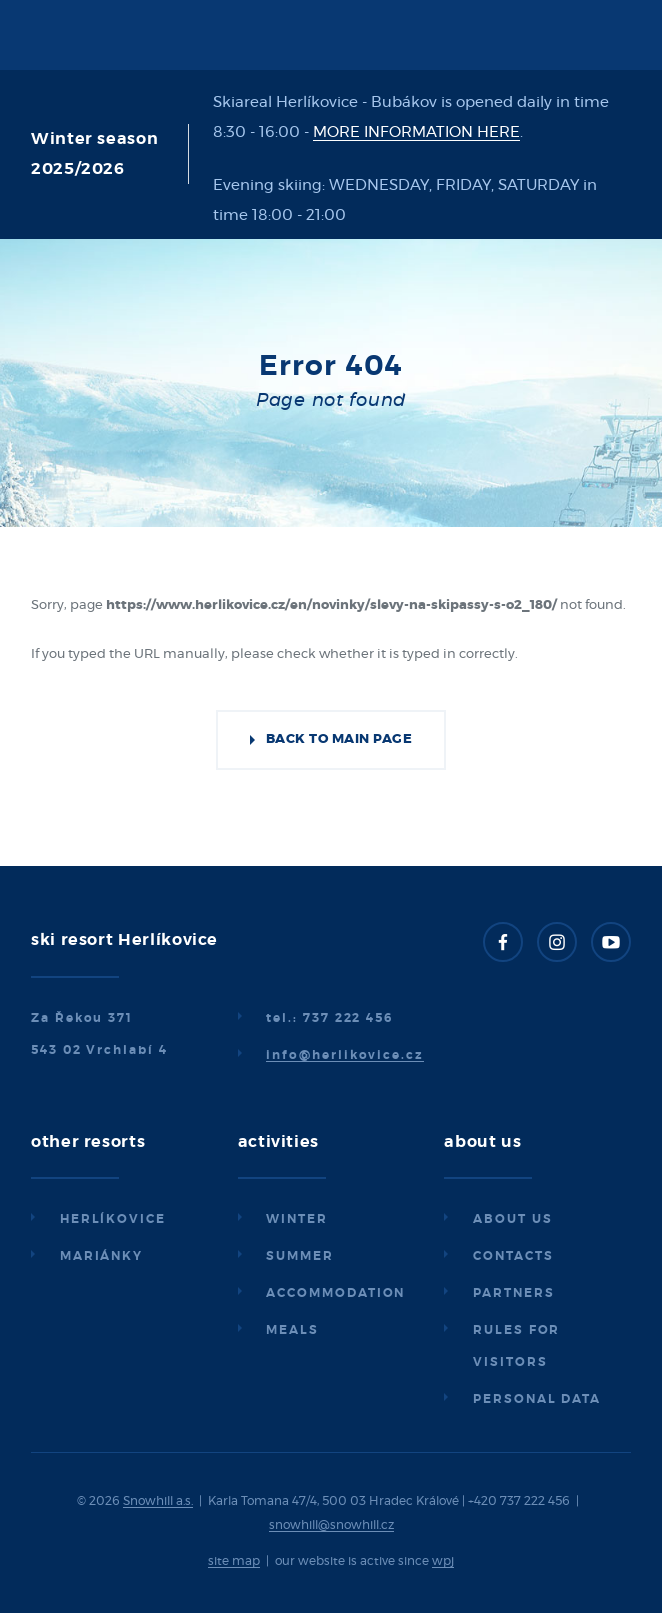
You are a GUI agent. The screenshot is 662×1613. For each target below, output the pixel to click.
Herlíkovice (113, 1219)
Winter (297, 1219)
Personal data (537, 1399)
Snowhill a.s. (158, 1501)
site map (234, 1561)
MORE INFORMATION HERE (416, 132)
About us (512, 1219)
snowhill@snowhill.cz (331, 1525)
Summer (300, 1256)
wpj (443, 1561)
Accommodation (335, 1293)
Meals (292, 1330)
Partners (513, 1293)
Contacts (513, 1256)
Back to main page (339, 739)
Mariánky (101, 1256)
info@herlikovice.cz (344, 1055)
